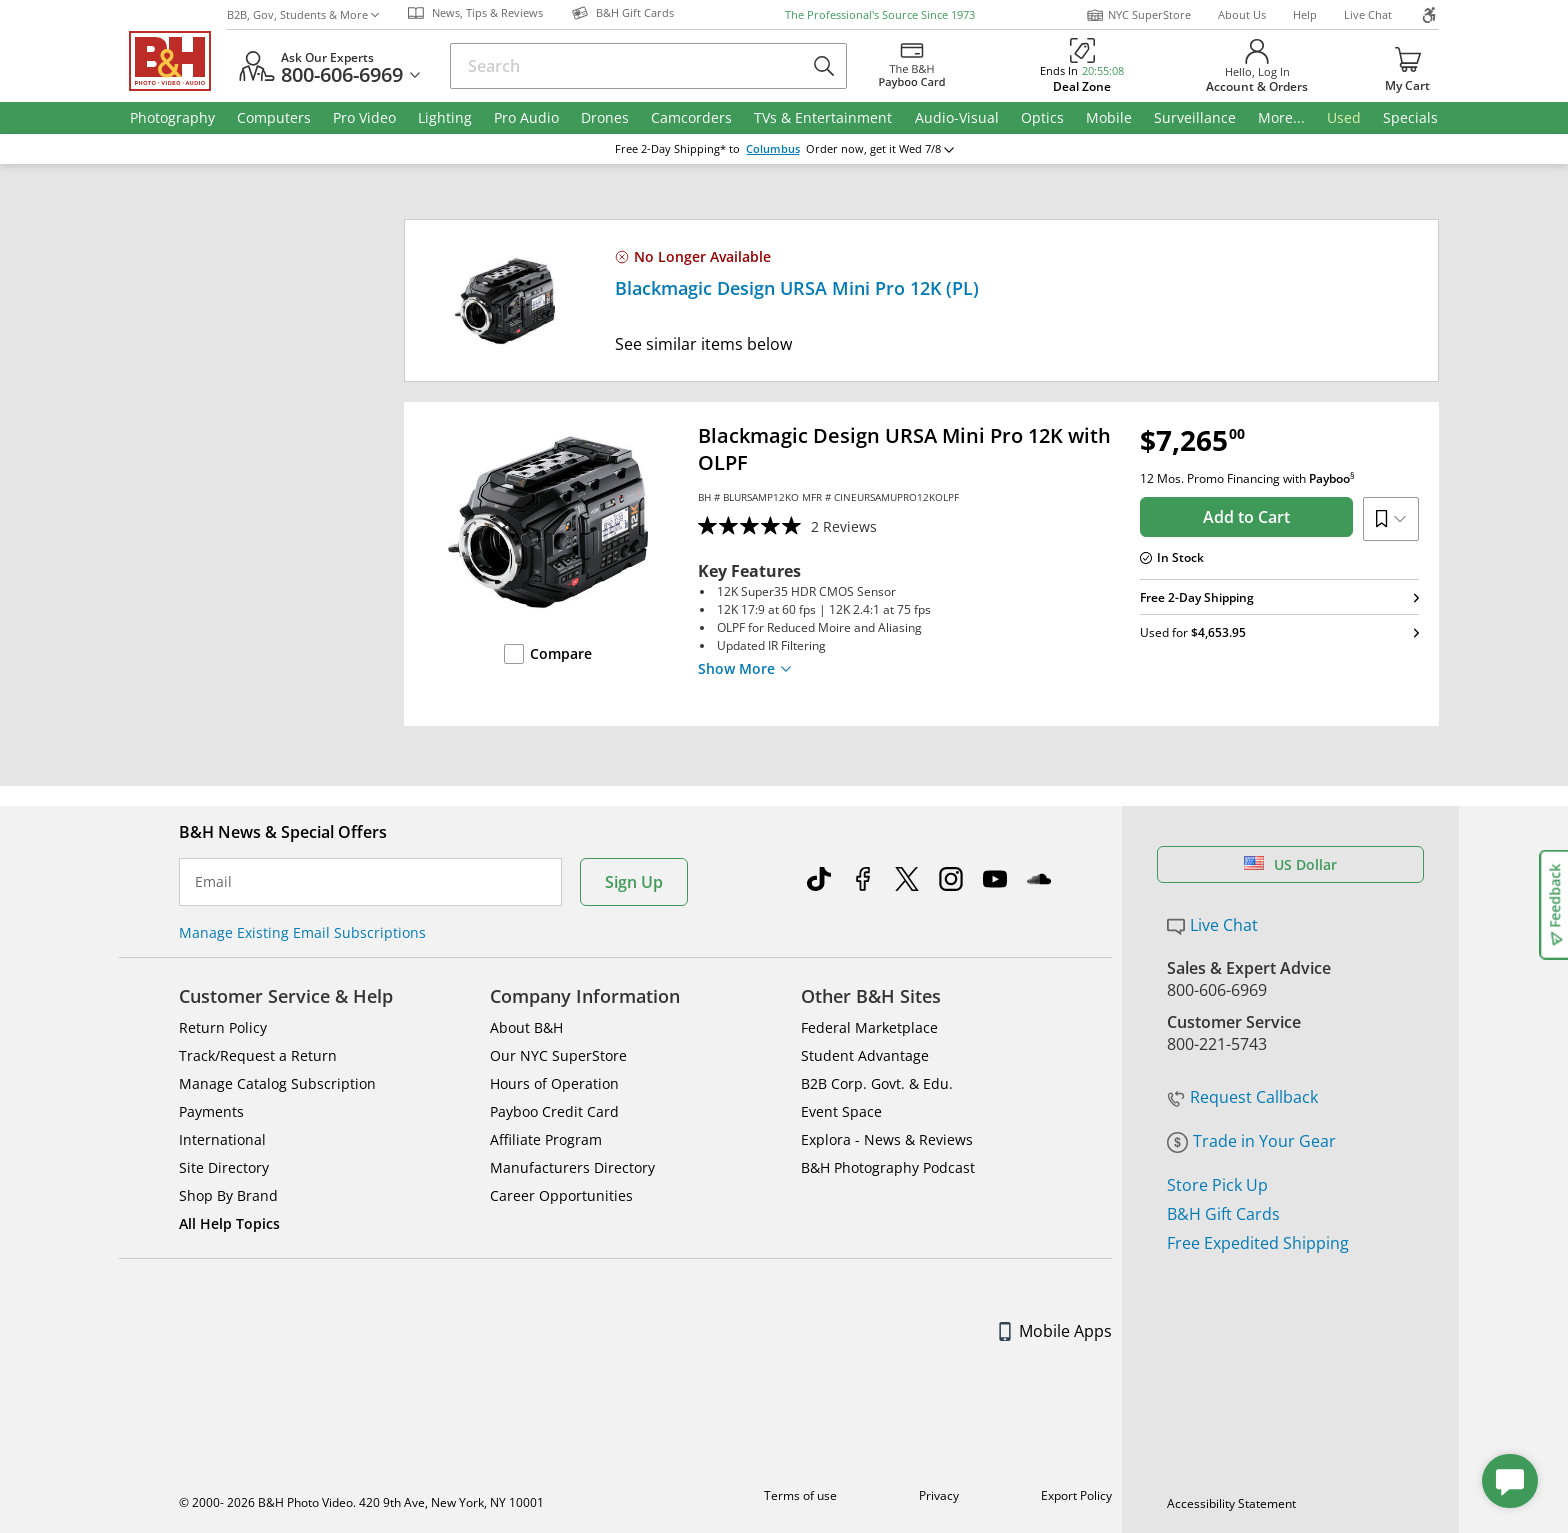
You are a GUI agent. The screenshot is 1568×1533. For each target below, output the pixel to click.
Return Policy (223, 1027)
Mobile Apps (1055, 1331)
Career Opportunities (561, 1195)
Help (1305, 14)
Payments (211, 1111)
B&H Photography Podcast (888, 1167)
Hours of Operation (554, 1083)
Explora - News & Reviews (887, 1139)
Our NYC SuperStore (558, 1055)
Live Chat (1368, 14)
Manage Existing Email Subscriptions (302, 932)
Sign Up (634, 882)
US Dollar (1290, 864)
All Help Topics (229, 1223)
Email (213, 882)
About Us (1242, 14)
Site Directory (224, 1167)
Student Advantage (865, 1055)
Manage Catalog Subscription (277, 1083)
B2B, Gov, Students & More (303, 14)
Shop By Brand (228, 1195)
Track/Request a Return (258, 1055)
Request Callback (1242, 1097)
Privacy (939, 1495)
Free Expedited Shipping (1258, 1243)
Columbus (773, 149)
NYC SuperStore (1138, 15)
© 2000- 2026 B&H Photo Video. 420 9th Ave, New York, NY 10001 (361, 1502)
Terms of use (800, 1495)
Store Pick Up (1217, 1185)
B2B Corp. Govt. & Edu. (877, 1083)
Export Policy (1076, 1495)
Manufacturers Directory (572, 1167)
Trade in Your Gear (1251, 1141)
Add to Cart (1246, 517)
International (222, 1139)
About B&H (526, 1027)
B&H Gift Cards (1223, 1214)
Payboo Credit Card (554, 1111)
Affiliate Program (546, 1139)
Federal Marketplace (869, 1027)
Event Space (841, 1111)
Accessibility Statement (1231, 1503)
